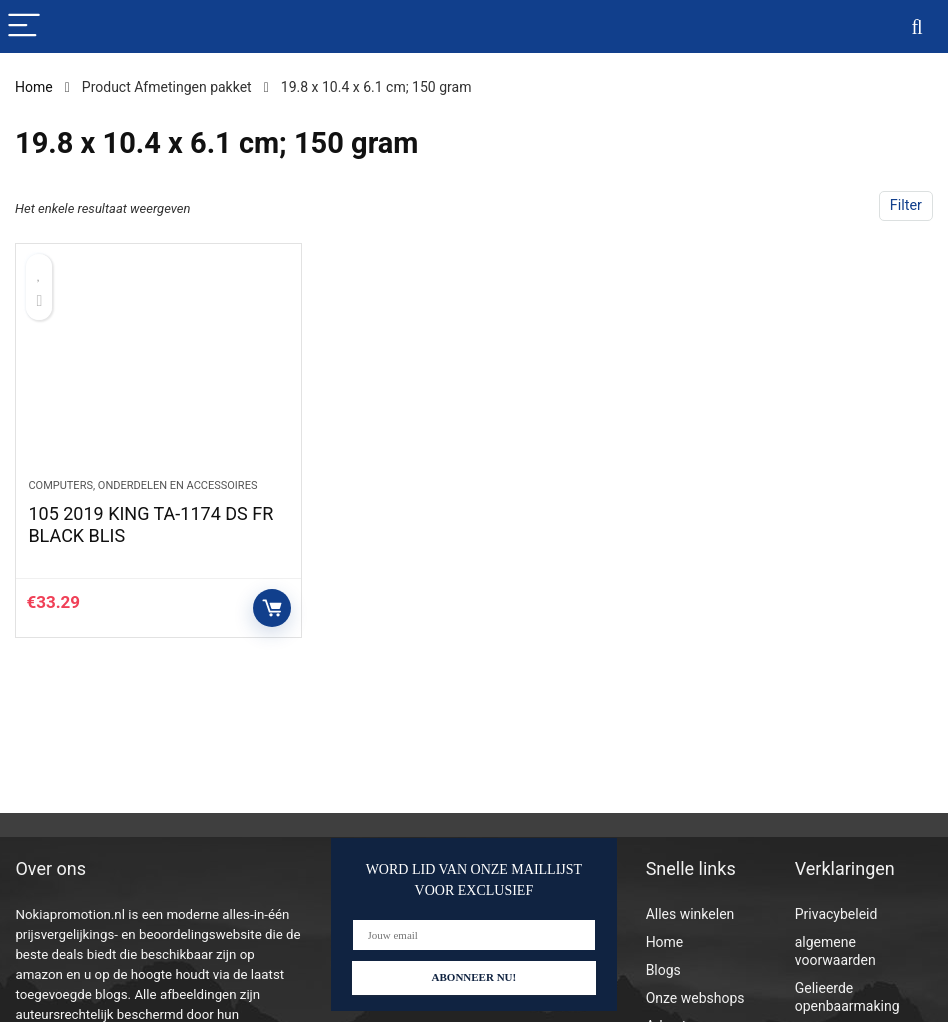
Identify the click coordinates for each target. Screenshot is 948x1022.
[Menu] (24, 26)
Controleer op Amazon (272, 608)
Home (34, 87)
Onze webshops (695, 998)
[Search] (917, 26)
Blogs (663, 970)
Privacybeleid (836, 914)
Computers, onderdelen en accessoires (142, 485)
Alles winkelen (690, 914)
